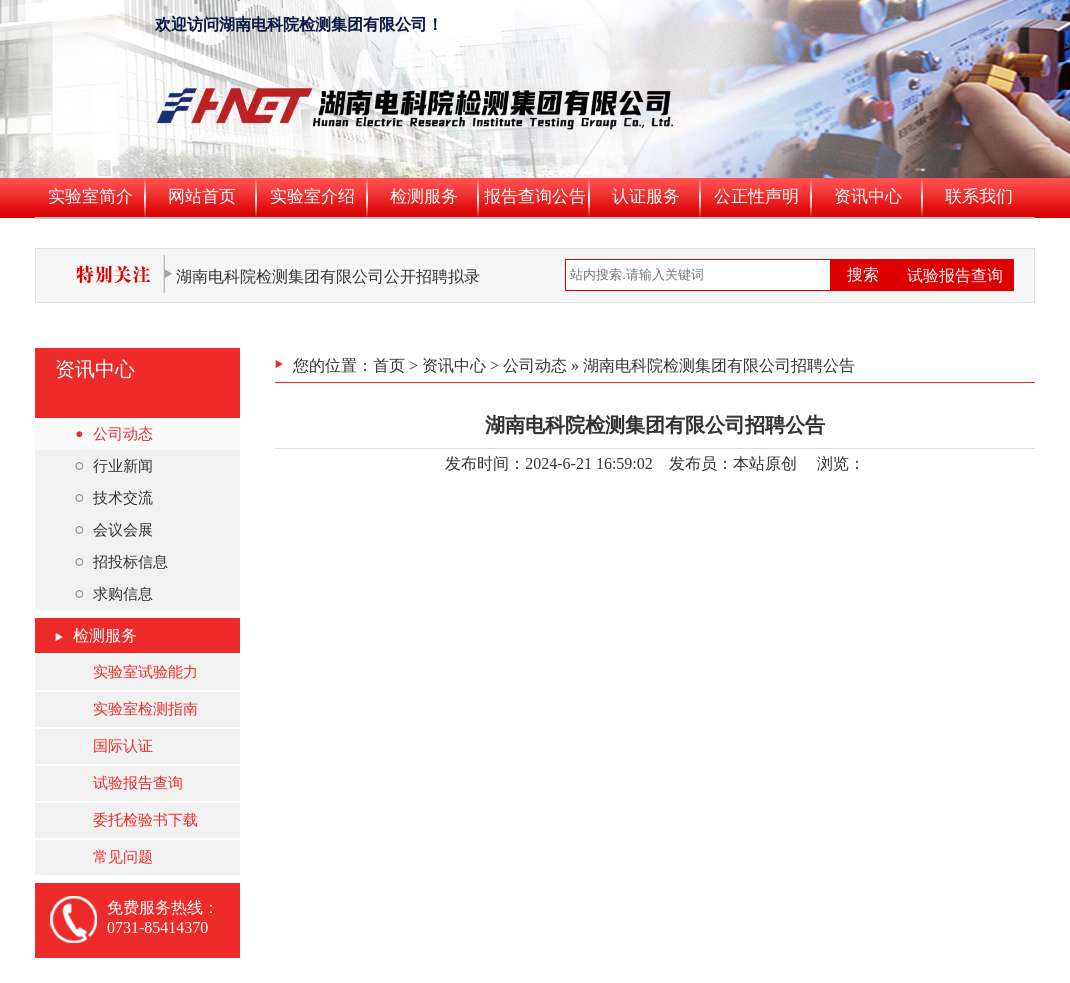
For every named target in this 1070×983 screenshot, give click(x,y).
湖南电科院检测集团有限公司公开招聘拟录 (328, 276)
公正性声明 (756, 196)
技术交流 (114, 498)
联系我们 (979, 196)
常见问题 (123, 857)
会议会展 (114, 530)
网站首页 (202, 196)
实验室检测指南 (145, 709)
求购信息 (114, 594)
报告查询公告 (535, 196)
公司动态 (114, 434)
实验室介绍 (312, 196)
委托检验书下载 (145, 820)
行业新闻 (114, 466)
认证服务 (646, 196)
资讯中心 (868, 196)
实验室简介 (90, 196)
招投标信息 (121, 562)
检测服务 (424, 196)
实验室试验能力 (145, 672)
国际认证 (123, 746)
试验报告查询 (955, 275)
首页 (389, 365)
